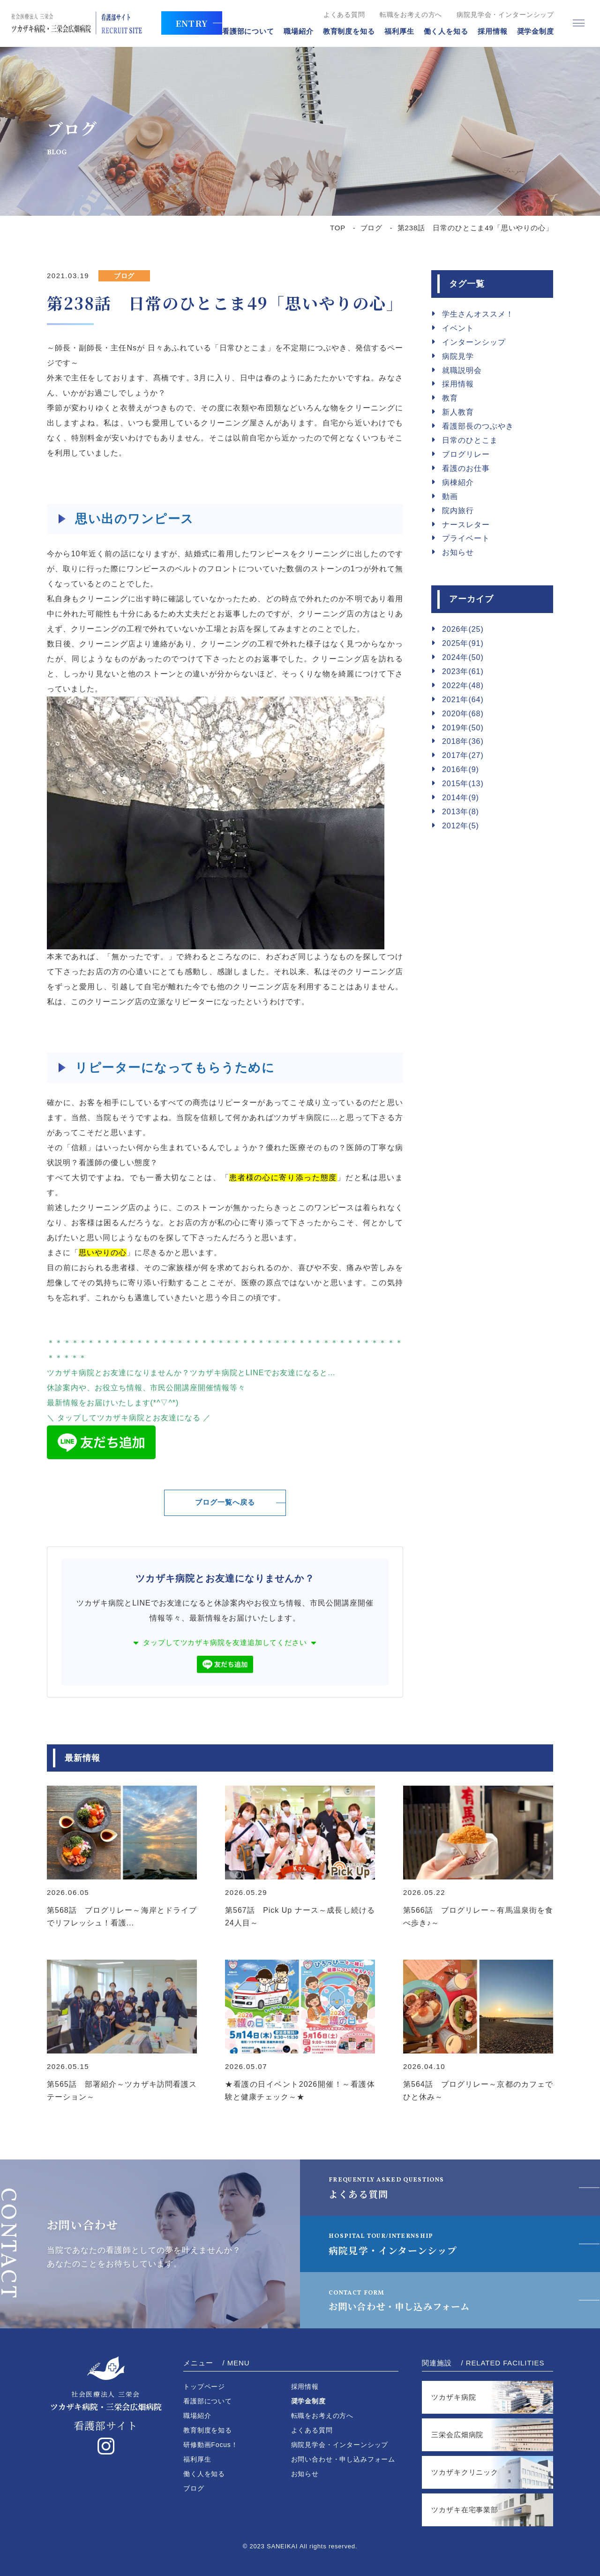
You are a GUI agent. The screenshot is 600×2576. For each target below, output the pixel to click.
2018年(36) (463, 741)
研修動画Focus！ (210, 2444)
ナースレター (466, 525)
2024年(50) (463, 657)
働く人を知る (442, 32)
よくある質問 (341, 15)
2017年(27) (463, 755)
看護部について (245, 32)
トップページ (204, 2386)
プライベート (466, 538)
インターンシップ (474, 342)
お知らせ (458, 552)
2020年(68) (463, 714)
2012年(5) (460, 826)
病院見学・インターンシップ (396, 2244)
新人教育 (458, 412)
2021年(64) (463, 700)
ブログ (371, 228)
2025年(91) (463, 643)
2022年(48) (463, 685)
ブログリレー (466, 454)
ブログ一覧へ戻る (225, 1503)
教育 (450, 398)
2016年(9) (460, 769)
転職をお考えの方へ (407, 15)
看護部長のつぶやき (478, 426)
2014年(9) (460, 798)
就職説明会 (462, 370)
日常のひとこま (470, 440)
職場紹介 (295, 32)
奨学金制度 (532, 32)
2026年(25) (463, 629)
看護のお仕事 (466, 468)
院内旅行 (458, 511)
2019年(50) (463, 728)
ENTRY (188, 23)
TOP (337, 228)
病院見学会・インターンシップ (502, 15)
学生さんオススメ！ (478, 314)
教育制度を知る (346, 32)
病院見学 (458, 356)
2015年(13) (463, 784)
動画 (450, 496)
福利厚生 (396, 32)
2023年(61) (463, 671)
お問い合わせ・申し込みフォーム (407, 2300)
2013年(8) (460, 812)
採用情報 (489, 32)
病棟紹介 (458, 482)
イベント (458, 328)
